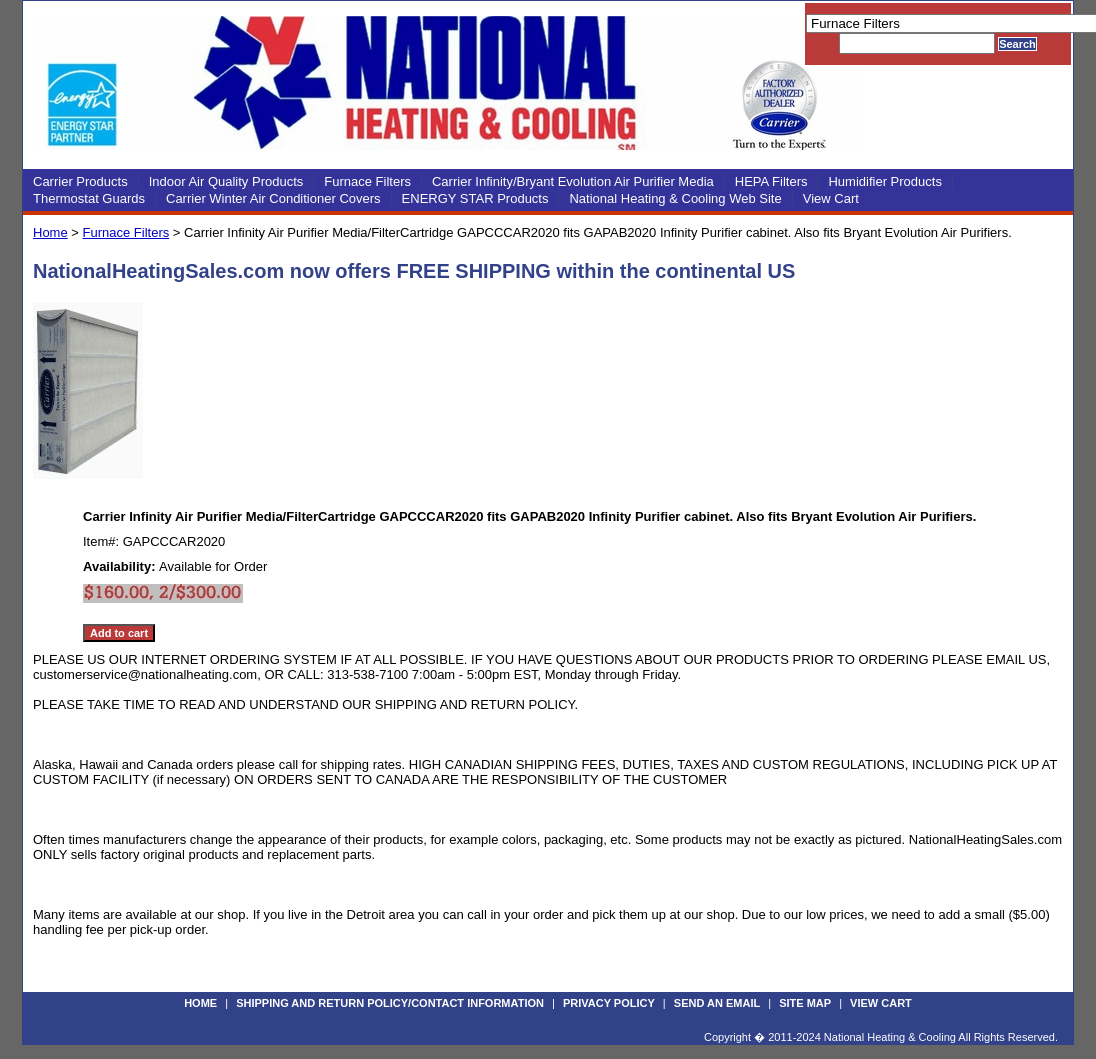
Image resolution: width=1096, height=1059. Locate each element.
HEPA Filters (771, 181)
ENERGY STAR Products (475, 198)
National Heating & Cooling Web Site (675, 198)
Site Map (805, 1003)
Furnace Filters (367, 181)
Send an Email (717, 1003)
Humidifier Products (884, 181)
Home (50, 232)
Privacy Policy (609, 1003)
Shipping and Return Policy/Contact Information (390, 1003)
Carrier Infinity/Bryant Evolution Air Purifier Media (573, 181)
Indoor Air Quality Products (226, 181)
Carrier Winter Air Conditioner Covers (273, 198)
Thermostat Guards (89, 198)
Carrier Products (80, 181)
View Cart (831, 198)
